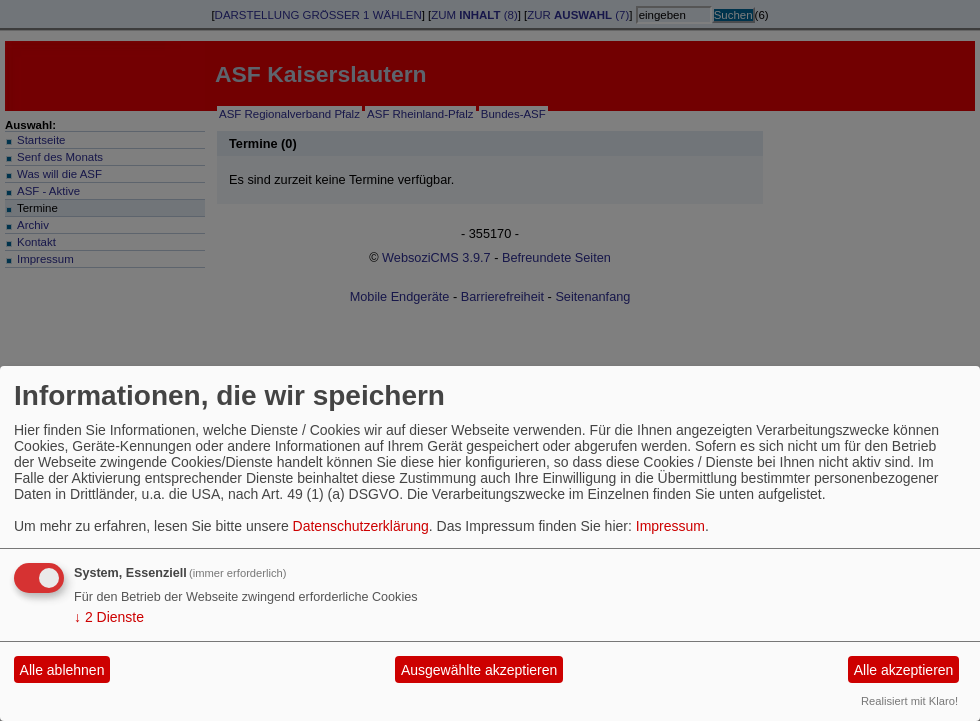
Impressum (670, 526)
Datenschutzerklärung (361, 526)
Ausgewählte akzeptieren (479, 670)
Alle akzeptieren (904, 670)
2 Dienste (109, 617)
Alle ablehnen (62, 670)
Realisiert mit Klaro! (909, 701)
